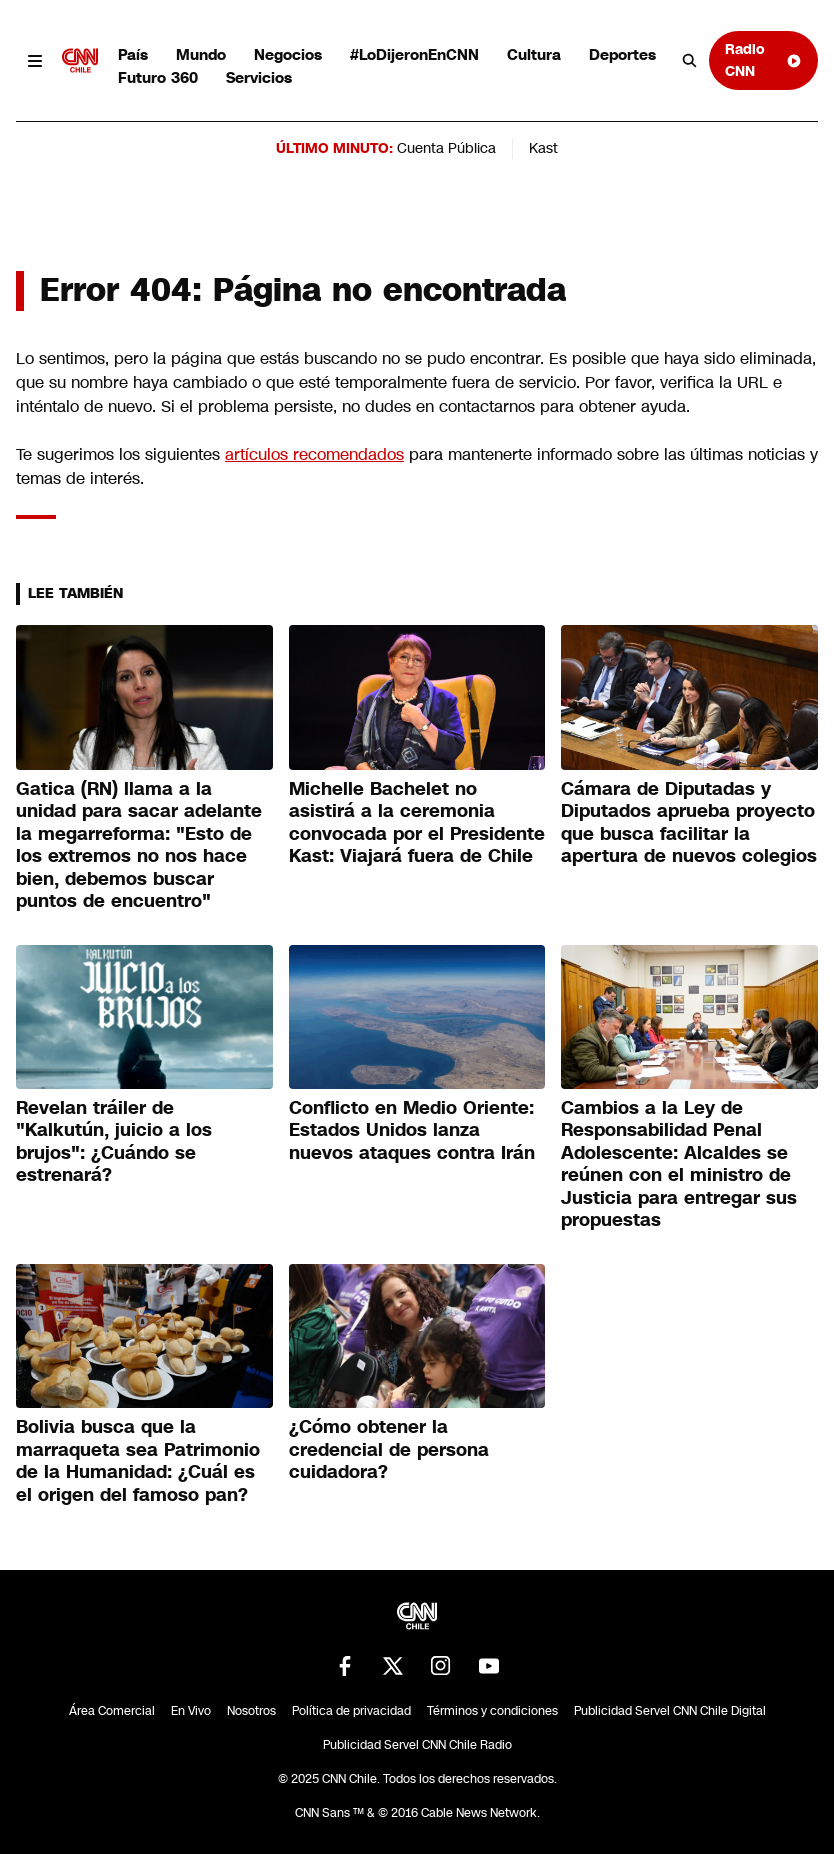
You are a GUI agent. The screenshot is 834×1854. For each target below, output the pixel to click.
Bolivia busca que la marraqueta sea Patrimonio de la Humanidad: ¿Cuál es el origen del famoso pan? (138, 1461)
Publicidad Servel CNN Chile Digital (670, 1711)
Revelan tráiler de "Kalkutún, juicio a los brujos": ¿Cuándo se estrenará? (114, 1142)
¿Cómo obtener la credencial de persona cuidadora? (389, 1449)
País (133, 54)
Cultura (534, 54)
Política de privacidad (351, 1711)
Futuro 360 (158, 77)
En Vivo (191, 1711)
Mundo (201, 54)
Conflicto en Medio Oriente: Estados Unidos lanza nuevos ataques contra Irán (412, 1130)
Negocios (288, 54)
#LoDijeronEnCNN (414, 54)
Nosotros (251, 1711)
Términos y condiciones (492, 1711)
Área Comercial (112, 1711)
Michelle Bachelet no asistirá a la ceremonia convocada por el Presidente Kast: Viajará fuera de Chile (417, 823)
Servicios (259, 77)
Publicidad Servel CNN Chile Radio (417, 1745)
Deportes (622, 54)
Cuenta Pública (446, 148)
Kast (543, 148)
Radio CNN (763, 59)
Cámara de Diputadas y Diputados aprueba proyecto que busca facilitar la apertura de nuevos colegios (689, 823)
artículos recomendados (314, 454)
